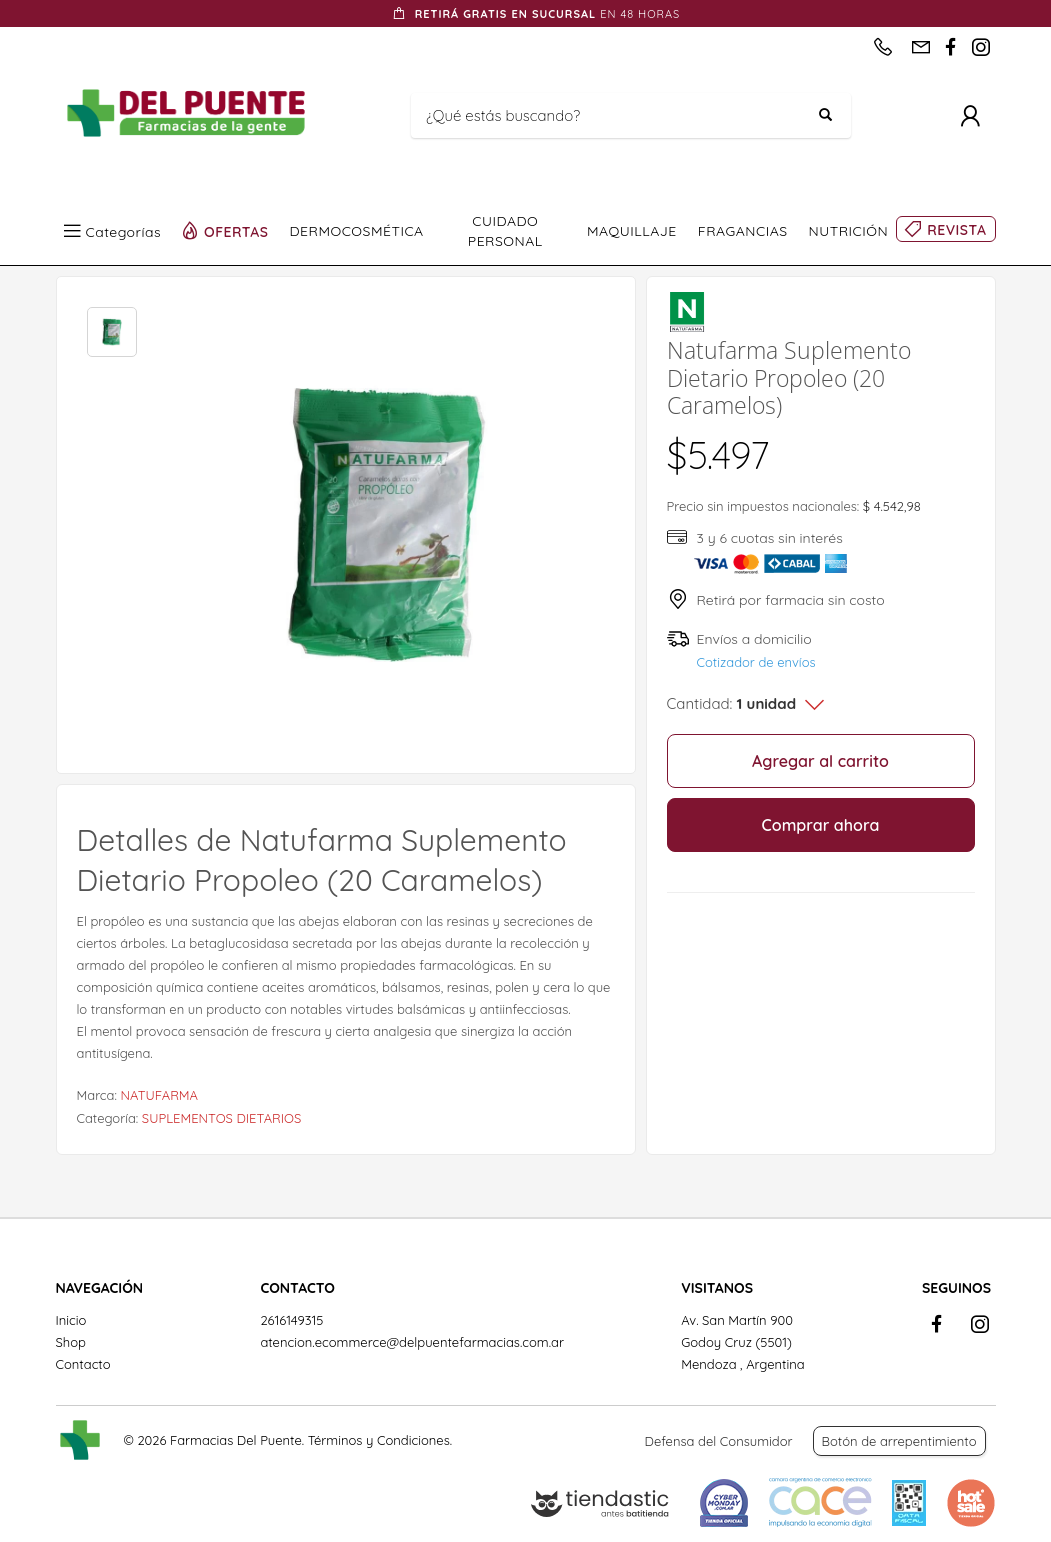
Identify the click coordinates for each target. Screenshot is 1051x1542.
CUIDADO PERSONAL (505, 231)
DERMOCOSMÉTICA (357, 231)
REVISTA (956, 230)
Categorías (124, 231)
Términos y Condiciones (379, 1440)
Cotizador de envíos (756, 662)
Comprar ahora (821, 825)
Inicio (71, 1320)
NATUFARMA (159, 1095)
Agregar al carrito (820, 761)
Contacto (83, 1364)
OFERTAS (236, 231)
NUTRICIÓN (849, 231)
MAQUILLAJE (632, 231)
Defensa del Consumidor (719, 1441)
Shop (71, 1342)
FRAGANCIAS (743, 231)
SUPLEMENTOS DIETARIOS (221, 1118)
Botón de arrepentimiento (899, 1441)
